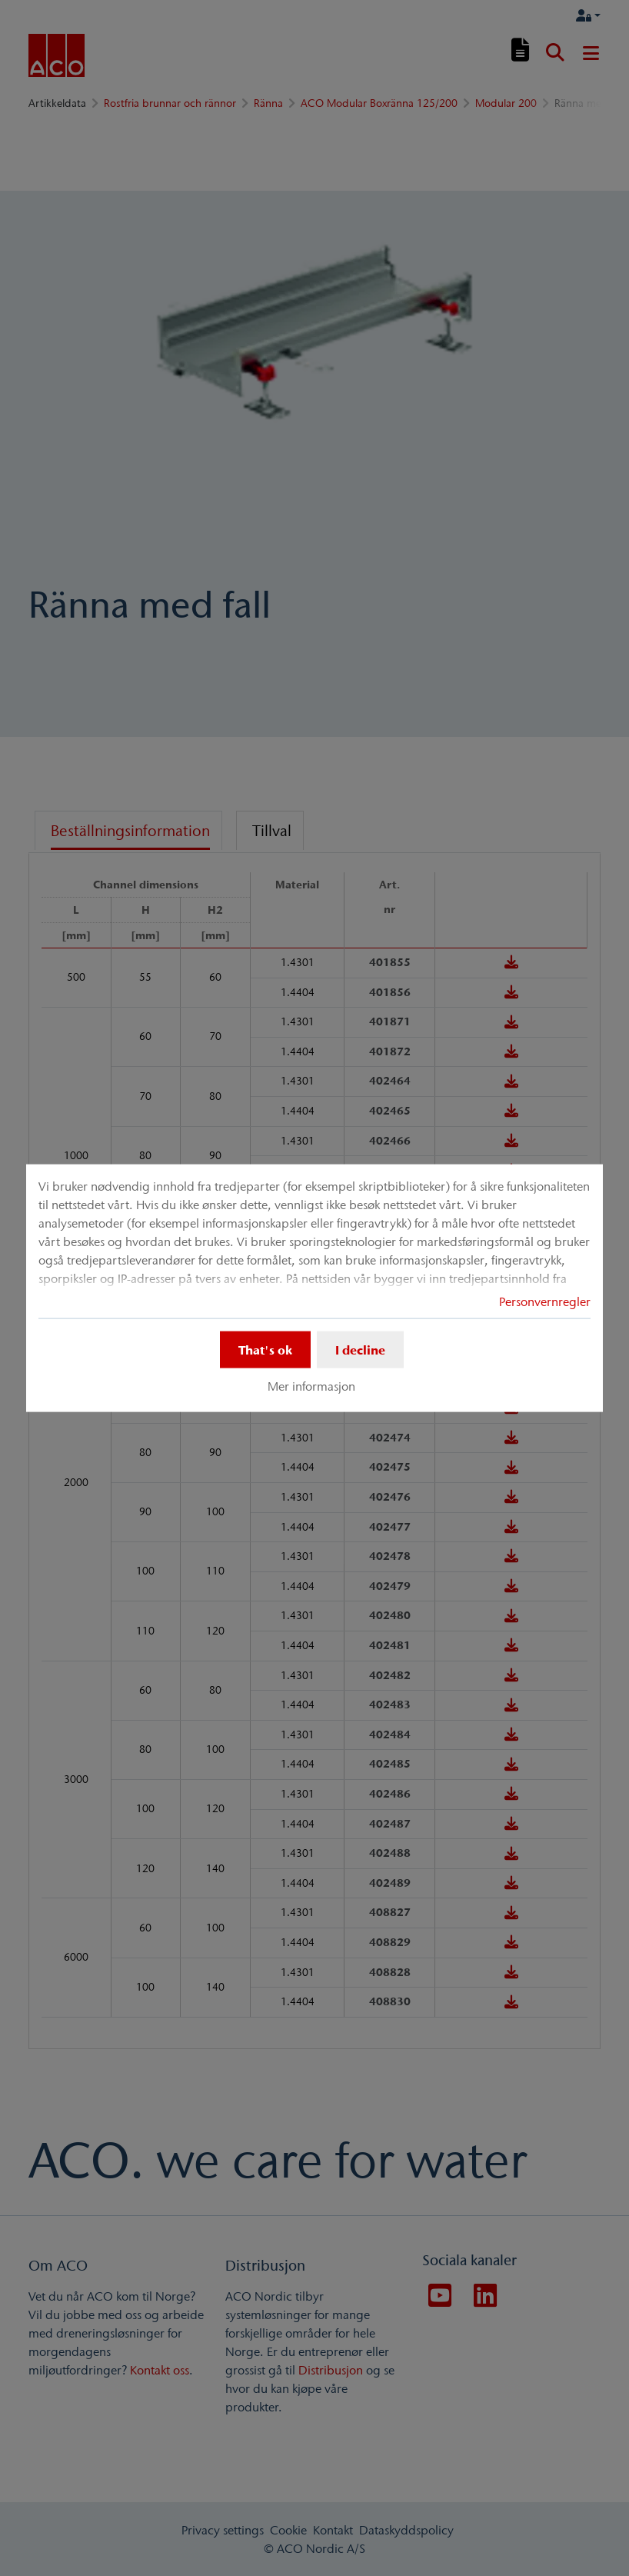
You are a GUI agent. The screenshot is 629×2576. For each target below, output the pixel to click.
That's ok (265, 1349)
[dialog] (314, 1288)
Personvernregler (545, 1300)
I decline (360, 1349)
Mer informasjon (311, 1386)
